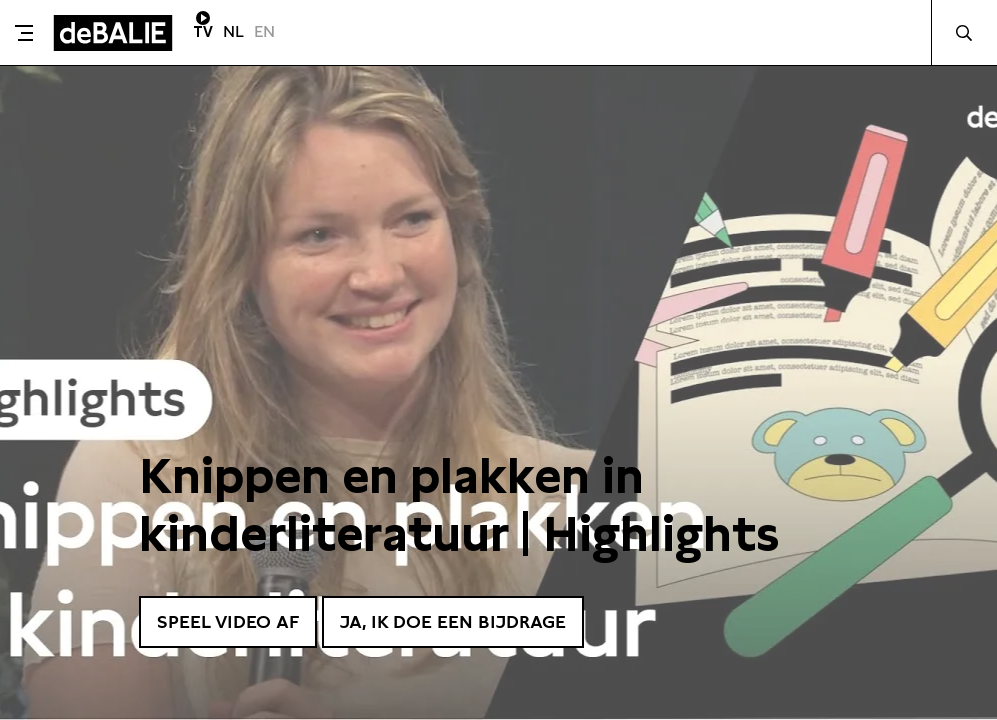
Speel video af (228, 621)
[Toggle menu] (24, 33)
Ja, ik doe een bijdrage (453, 621)
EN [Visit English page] (264, 31)
